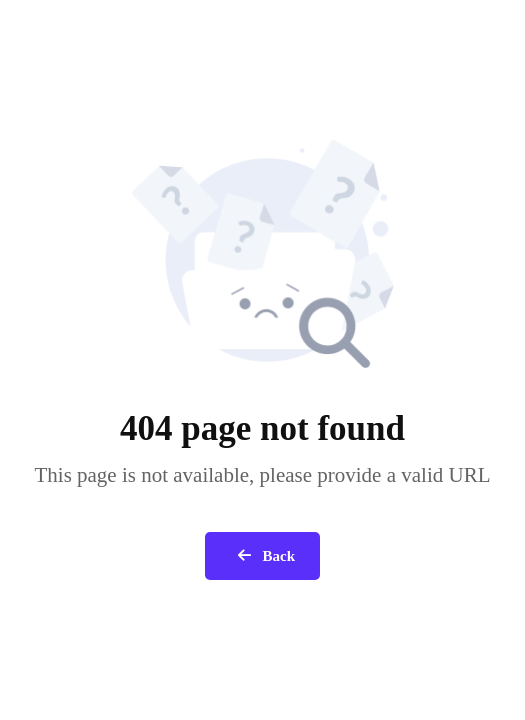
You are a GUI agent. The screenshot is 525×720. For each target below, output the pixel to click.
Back (262, 556)
